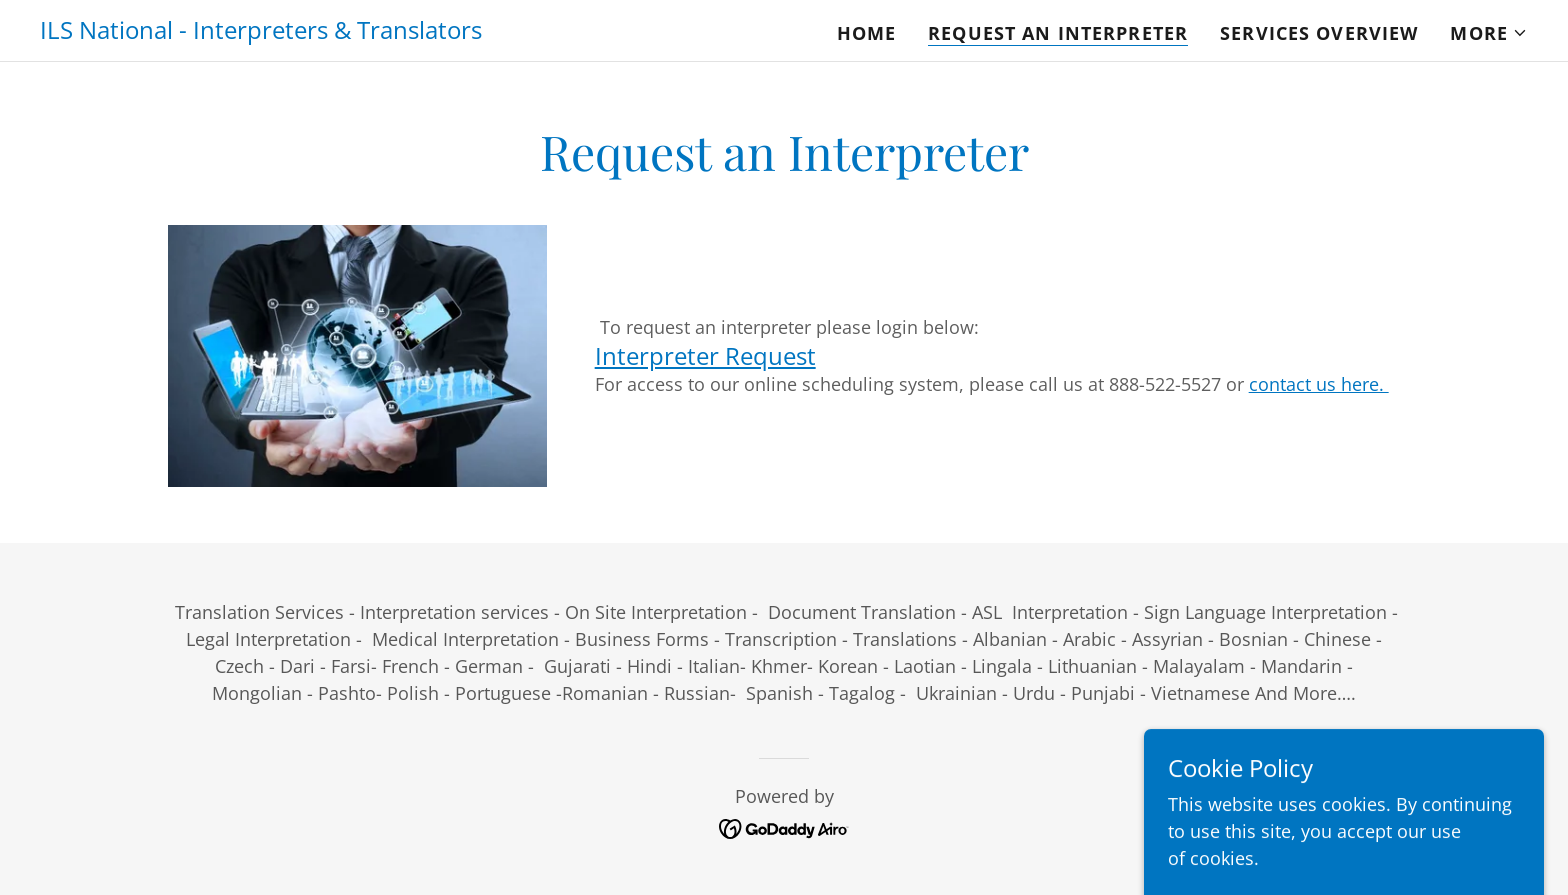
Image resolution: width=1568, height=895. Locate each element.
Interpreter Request (705, 355)
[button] (1489, 33)
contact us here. (1319, 384)
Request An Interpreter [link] (1058, 33)
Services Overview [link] (1319, 33)
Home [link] (867, 33)
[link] (261, 32)
